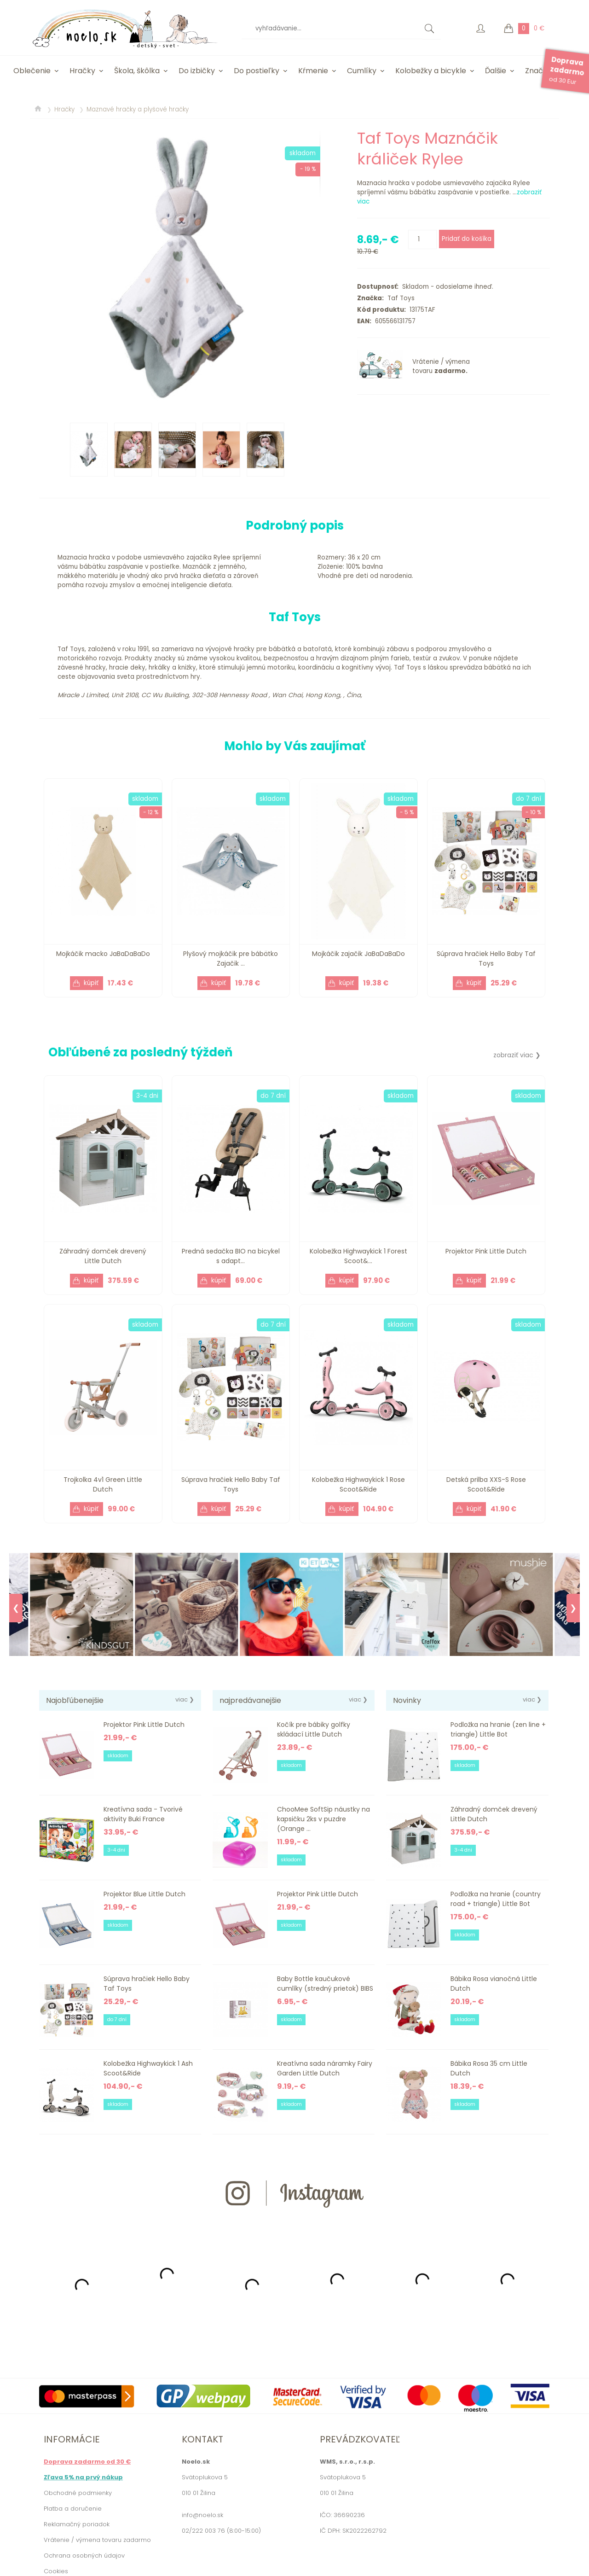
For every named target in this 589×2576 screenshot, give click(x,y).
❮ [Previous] (15, 1608)
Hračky (82, 70)
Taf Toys (399, 298)
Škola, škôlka (137, 70)
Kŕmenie (313, 70)
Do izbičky (197, 70)
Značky (538, 70)
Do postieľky (256, 70)
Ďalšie (495, 70)
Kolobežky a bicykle (430, 70)
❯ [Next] (573, 1608)
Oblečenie (32, 70)
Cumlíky (361, 70)
